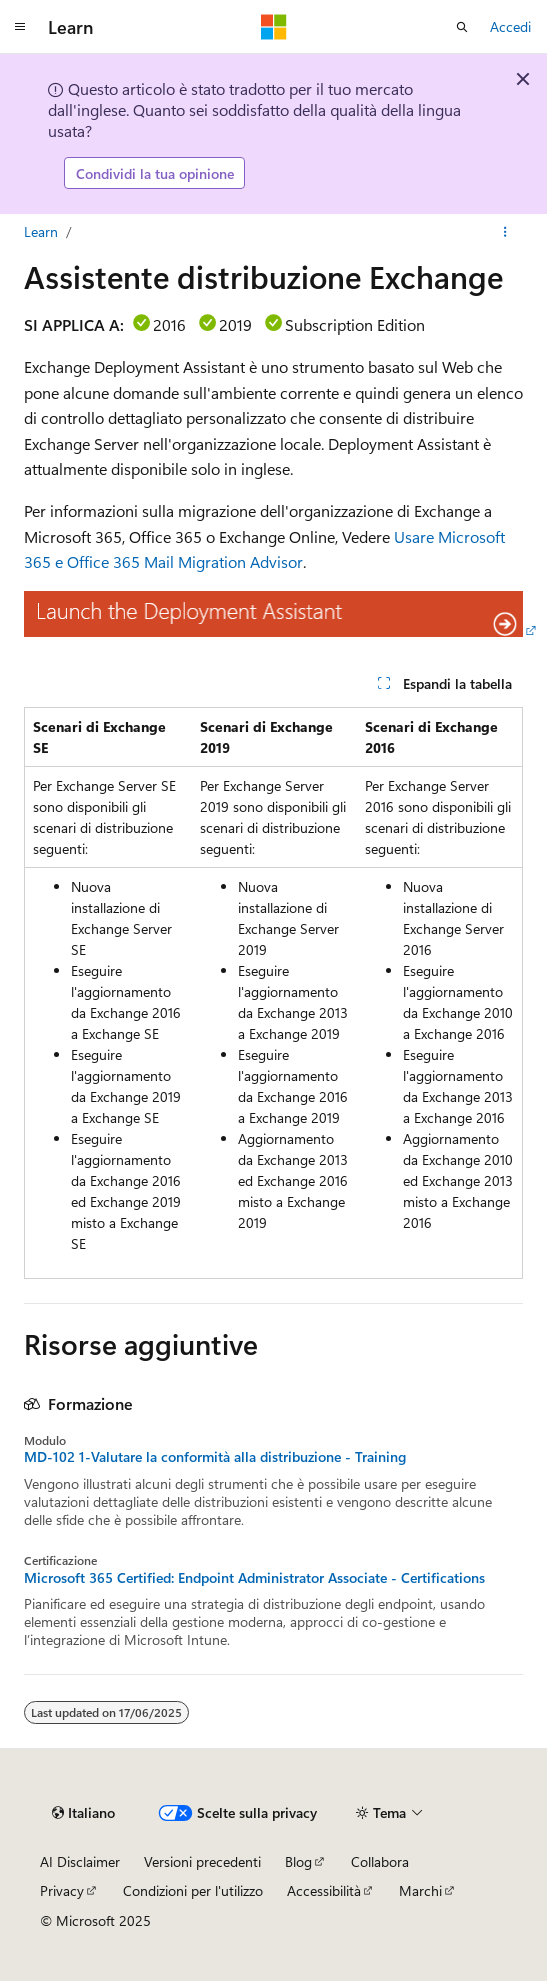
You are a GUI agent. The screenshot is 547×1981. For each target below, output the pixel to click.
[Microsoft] (274, 27)
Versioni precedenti (202, 1861)
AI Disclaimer (80, 1861)
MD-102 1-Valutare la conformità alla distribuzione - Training (215, 1457)
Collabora (380, 1861)
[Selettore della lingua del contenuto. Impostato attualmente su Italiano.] (83, 1813)
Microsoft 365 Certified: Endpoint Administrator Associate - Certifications (254, 1578)
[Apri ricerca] (462, 27)
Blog (298, 1861)
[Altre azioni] (505, 232)
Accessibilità (324, 1890)
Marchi (420, 1890)
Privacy (62, 1890)
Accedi (510, 26)
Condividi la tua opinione (155, 173)
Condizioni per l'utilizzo (193, 1890)
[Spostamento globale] (20, 27)
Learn (41, 231)
